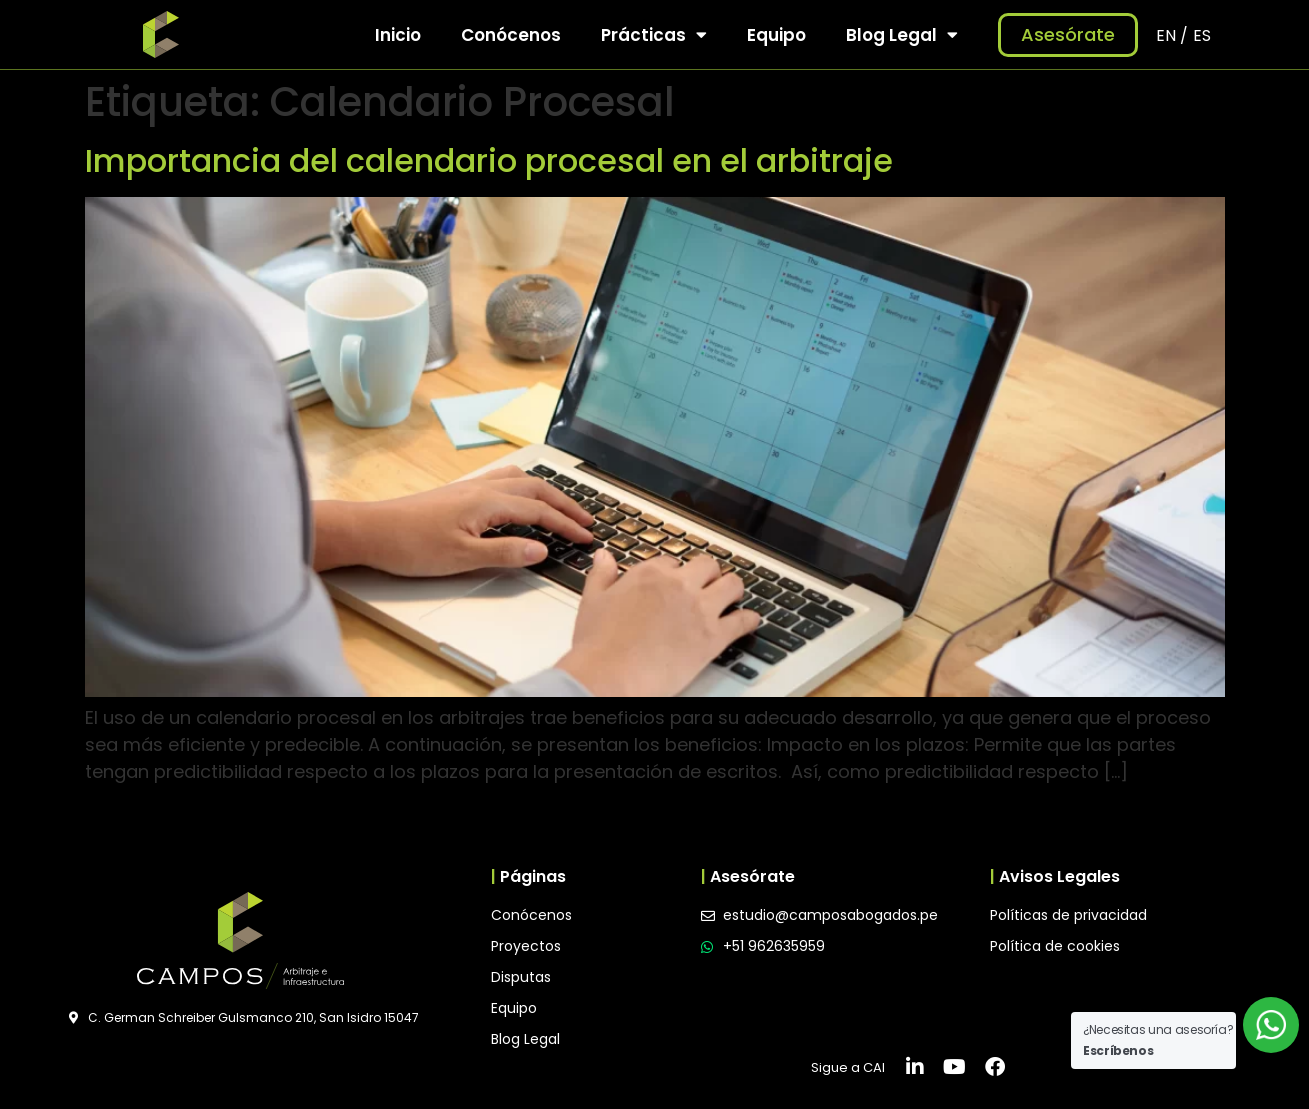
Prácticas (654, 34)
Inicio (398, 35)
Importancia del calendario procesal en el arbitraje (489, 160)
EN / (1172, 35)
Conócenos (511, 35)
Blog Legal (902, 34)
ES (1202, 35)
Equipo (776, 35)
